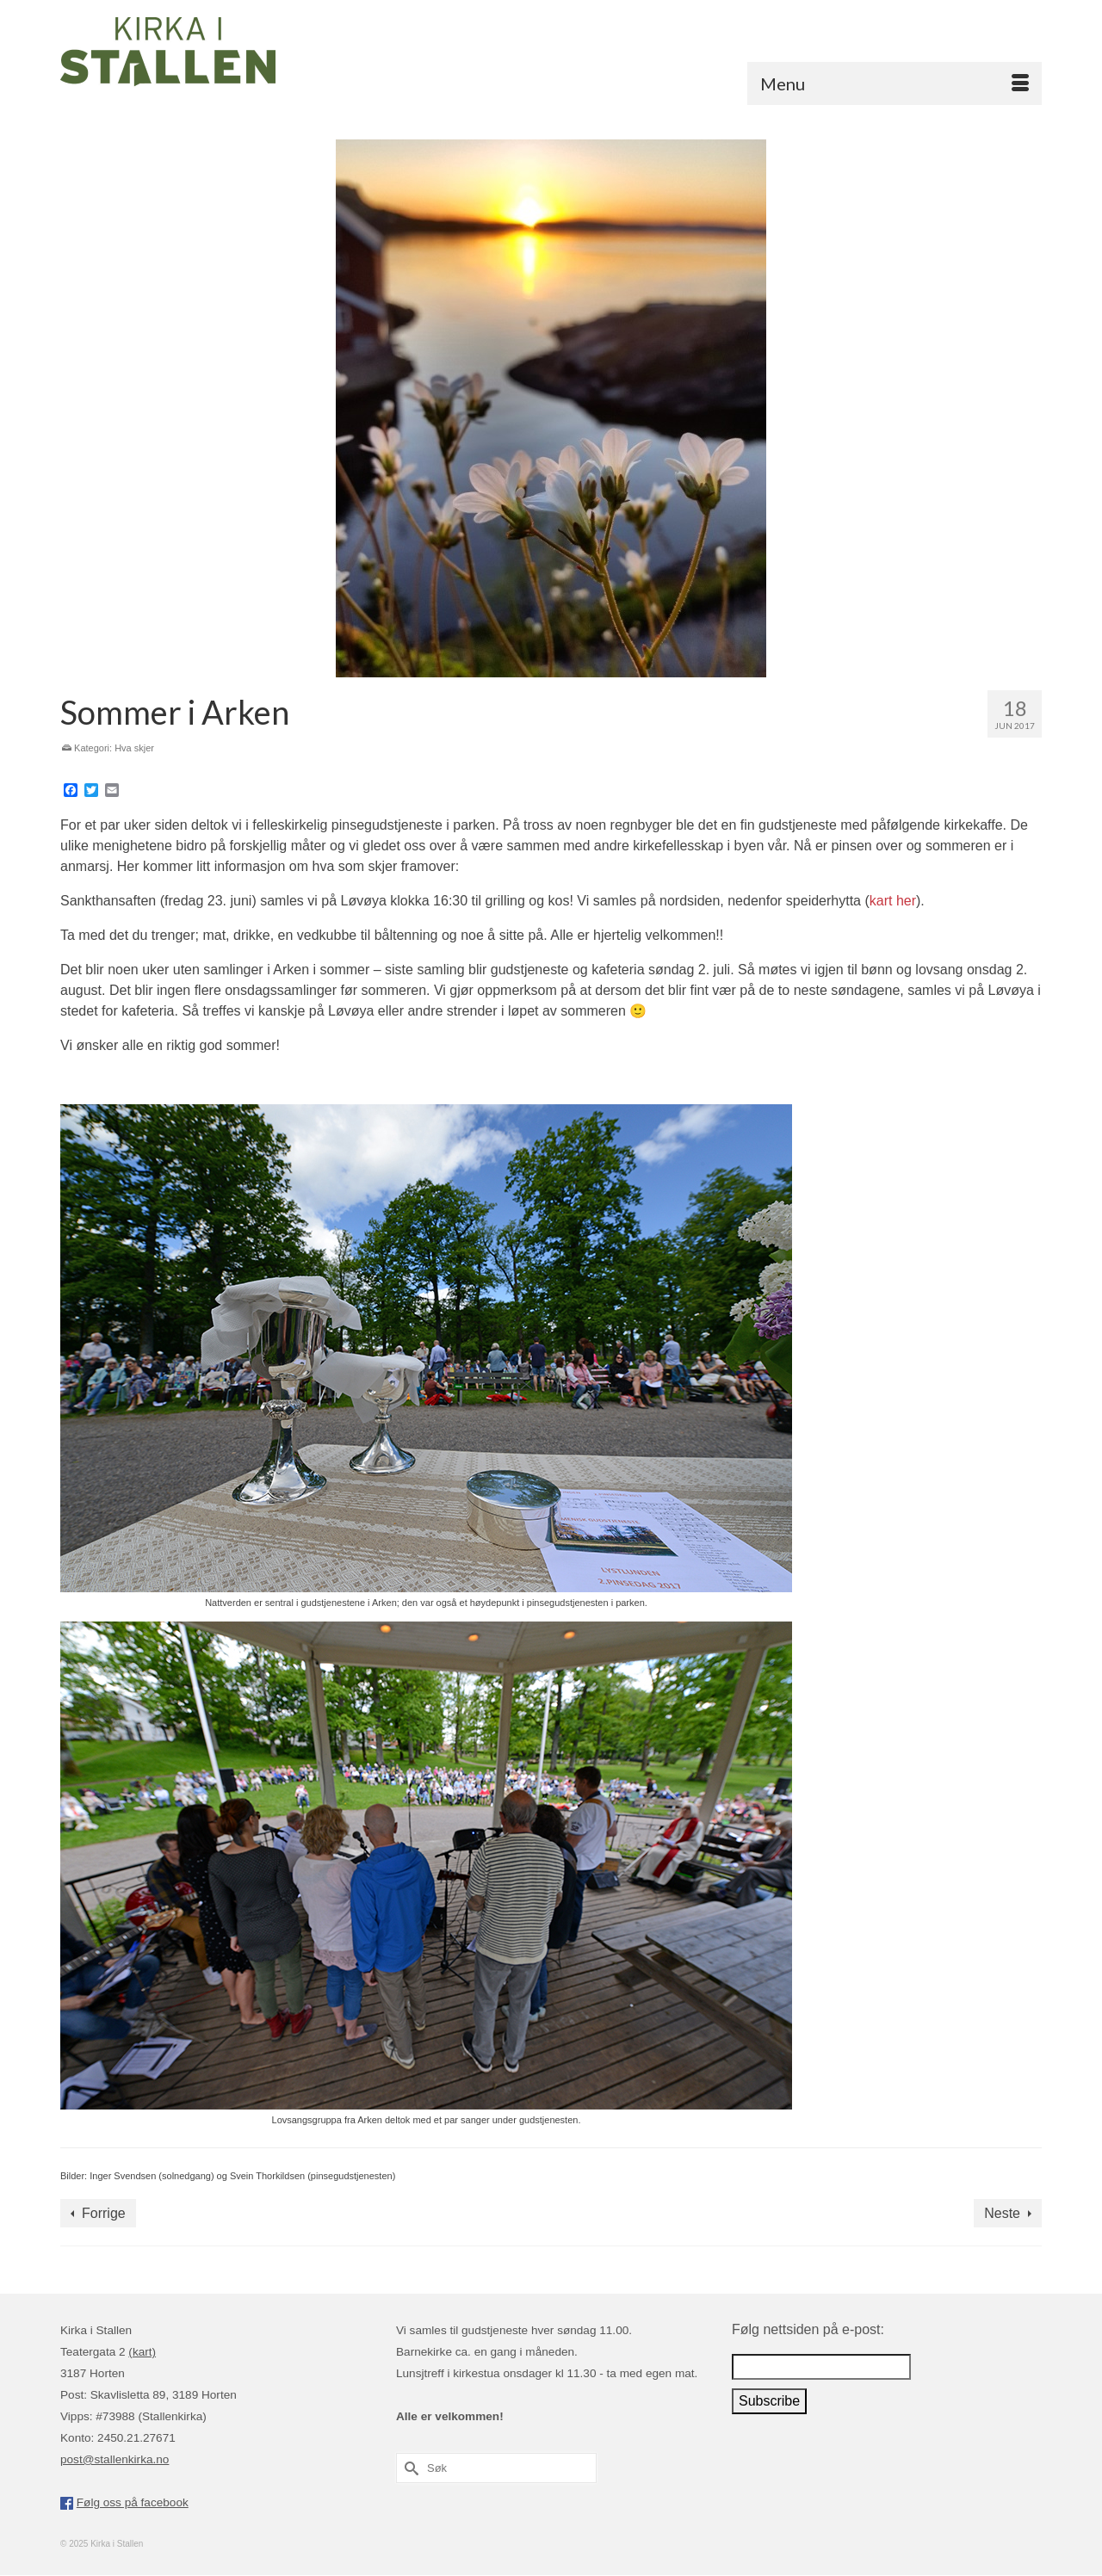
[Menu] (894, 83)
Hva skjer (134, 748)
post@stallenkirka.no (114, 2459)
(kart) (142, 2351)
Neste (1002, 2213)
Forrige (104, 2213)
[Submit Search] (409, 2468)
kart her (893, 900)
